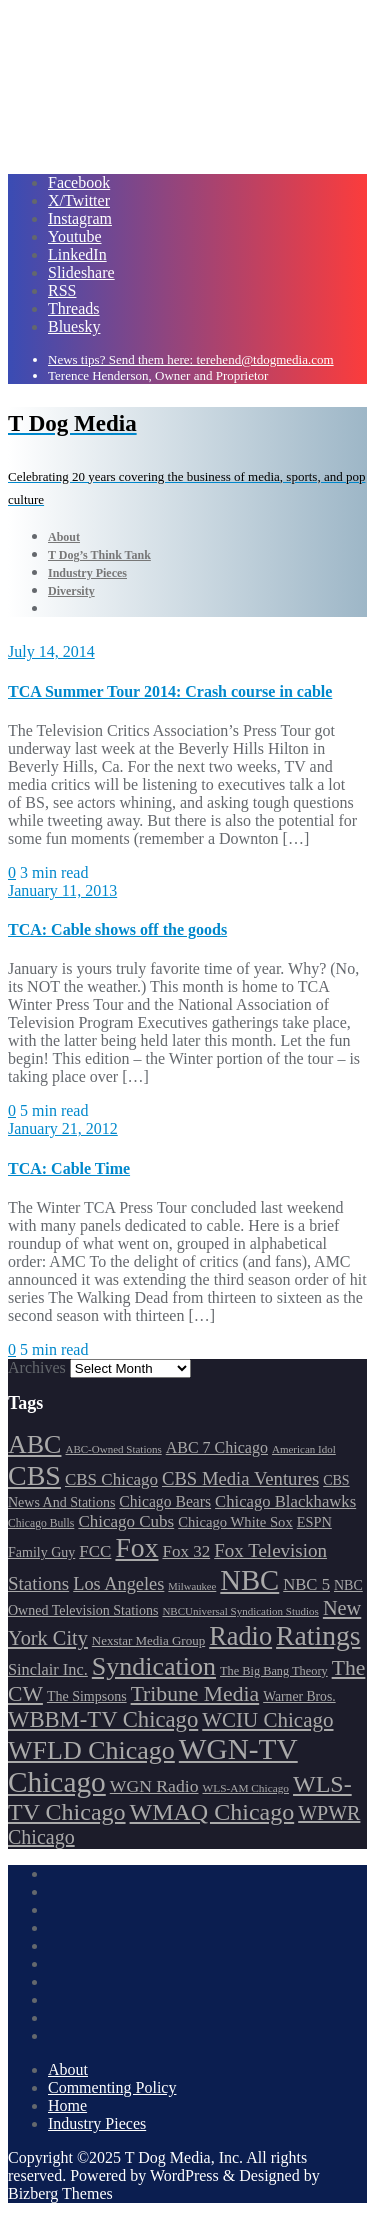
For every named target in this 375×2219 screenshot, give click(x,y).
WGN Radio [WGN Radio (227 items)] (154, 1786)
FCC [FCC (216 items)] (95, 1551)
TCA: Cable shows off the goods (117, 929)
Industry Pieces (97, 2123)
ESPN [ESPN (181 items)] (314, 1522)
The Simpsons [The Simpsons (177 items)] (87, 1696)
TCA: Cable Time (69, 1168)
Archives (37, 1367)
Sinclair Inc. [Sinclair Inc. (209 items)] (48, 1669)
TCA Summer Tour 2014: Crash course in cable (170, 691)
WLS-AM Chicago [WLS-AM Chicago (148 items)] (246, 1788)
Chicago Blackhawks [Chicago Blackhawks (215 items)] (285, 1501)
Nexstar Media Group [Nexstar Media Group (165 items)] (148, 1640)
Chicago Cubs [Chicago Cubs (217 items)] (126, 1521)
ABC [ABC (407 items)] (34, 1444)
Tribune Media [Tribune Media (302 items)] (195, 1694)
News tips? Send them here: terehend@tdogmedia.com (191, 359)
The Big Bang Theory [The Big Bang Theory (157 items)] (274, 1671)
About (68, 2069)
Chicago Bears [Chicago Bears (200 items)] (165, 1501)
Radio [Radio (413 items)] (240, 1636)
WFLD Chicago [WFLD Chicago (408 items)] (91, 1750)
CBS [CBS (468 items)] (34, 1475)
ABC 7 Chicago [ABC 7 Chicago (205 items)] (217, 1447)
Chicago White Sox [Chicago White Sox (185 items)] (235, 1522)
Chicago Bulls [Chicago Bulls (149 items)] (41, 1523)
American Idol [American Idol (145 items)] (304, 1449)
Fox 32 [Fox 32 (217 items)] (186, 1551)
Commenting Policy (112, 2087)
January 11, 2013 (62, 890)
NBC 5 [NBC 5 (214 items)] (306, 1584)
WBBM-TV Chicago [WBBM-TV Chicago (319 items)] (103, 1719)
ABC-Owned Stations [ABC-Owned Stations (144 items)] (113, 1449)
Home (67, 2105)
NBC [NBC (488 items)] (249, 1580)
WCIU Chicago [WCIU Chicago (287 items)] (267, 1720)
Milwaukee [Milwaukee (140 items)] (192, 1586)
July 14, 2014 (51, 651)
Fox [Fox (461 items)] (136, 1547)
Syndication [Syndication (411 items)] (154, 1666)
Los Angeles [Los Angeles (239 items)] (118, 1584)
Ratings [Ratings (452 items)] (318, 1635)
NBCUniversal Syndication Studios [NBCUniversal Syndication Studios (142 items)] (240, 1611)
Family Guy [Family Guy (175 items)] (41, 1552)
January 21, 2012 (63, 1128)
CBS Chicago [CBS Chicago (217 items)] (111, 1479)
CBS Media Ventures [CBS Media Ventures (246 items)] (240, 1478)
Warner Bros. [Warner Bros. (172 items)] (299, 1696)
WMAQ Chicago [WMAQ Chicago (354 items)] (212, 1812)
